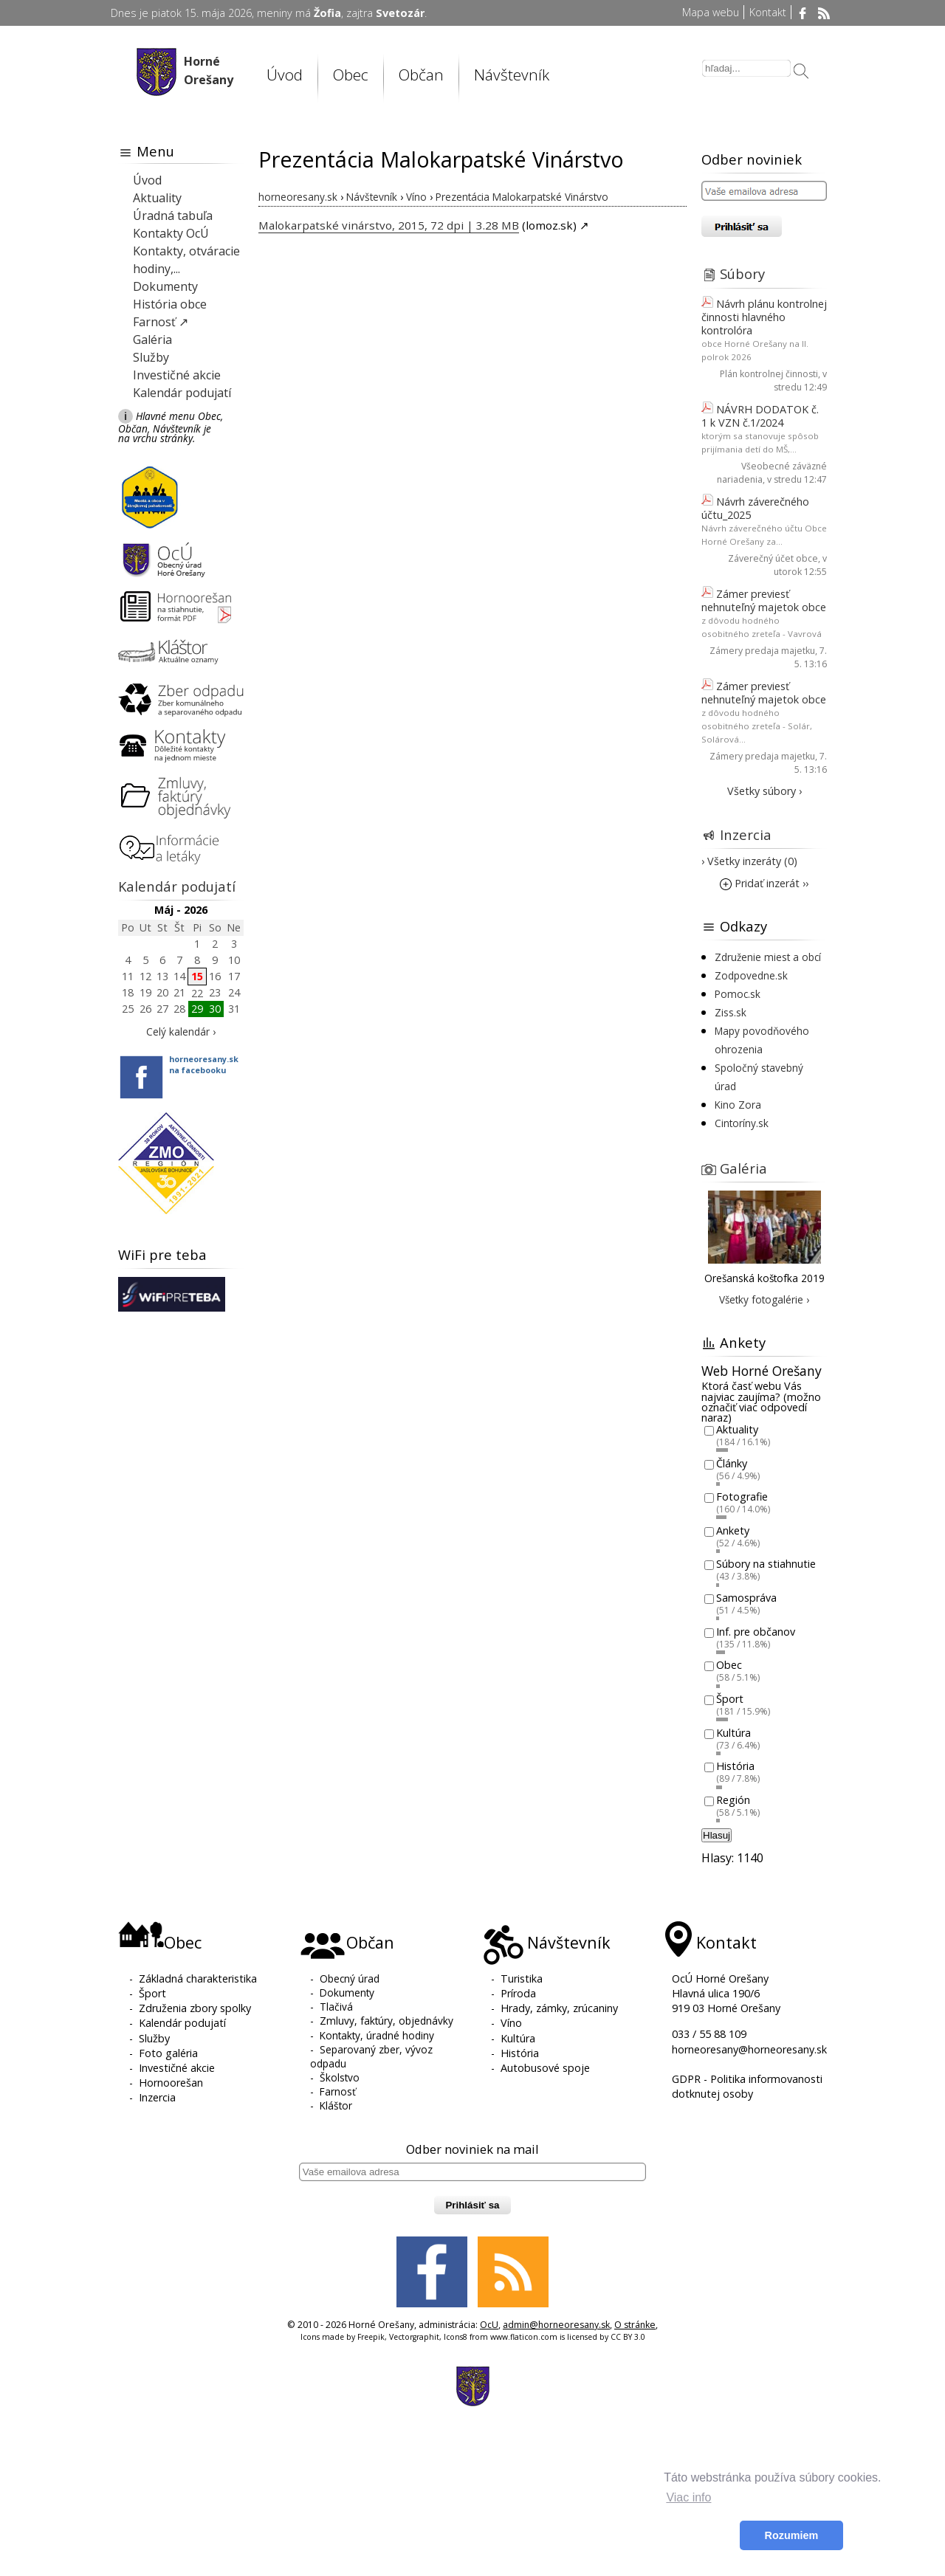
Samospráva (746, 1598)
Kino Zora (738, 1105)
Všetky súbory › (764, 791)
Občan (421, 74)
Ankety (732, 1530)
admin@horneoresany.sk (556, 2324)
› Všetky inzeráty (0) (749, 861)
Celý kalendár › (181, 1031)
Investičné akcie (177, 375)
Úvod (285, 74)
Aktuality (157, 198)
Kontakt (767, 12)
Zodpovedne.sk (751, 975)
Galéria (152, 339)
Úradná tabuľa (173, 215)
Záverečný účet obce (773, 558)
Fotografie (742, 1497)
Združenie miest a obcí (768, 957)
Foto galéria (168, 2053)
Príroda (518, 1993)
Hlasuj (716, 1835)
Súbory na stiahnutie (766, 1564)
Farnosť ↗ (160, 322)
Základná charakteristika (198, 1978)
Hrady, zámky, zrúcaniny (559, 2008)
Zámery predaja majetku (762, 650)
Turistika (522, 1978)
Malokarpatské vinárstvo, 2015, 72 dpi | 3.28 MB (388, 225)
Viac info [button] (688, 2497)
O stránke (635, 2324)
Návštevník (511, 74)
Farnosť (338, 2091)
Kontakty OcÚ (171, 233)
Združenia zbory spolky (195, 2008)
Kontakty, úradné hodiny (377, 2035)
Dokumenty (165, 286)
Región (733, 1800)
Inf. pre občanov (755, 1632)
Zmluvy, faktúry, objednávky (386, 2021)
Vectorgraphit (414, 2337)
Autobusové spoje (545, 2068)
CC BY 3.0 (628, 2337)
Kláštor (336, 2105)
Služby (151, 357)
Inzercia (746, 834)
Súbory (742, 273)
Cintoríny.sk (742, 1123)
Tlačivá (336, 2007)
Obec (350, 74)
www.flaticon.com (523, 2337)
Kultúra (733, 1733)
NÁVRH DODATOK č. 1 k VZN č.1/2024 (760, 416)
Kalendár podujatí (182, 393)
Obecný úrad (349, 1978)
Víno (511, 2023)
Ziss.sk (730, 1012)
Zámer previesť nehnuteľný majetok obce (763, 600)
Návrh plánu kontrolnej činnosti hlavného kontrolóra (764, 317)
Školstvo (340, 2077)
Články (731, 1463)
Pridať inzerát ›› (764, 883)
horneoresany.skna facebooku (203, 1064)
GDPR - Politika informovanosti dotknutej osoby (747, 2086)
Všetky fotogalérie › (764, 1299)
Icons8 (455, 2337)
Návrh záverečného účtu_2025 (755, 508)
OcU (489, 2324)
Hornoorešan (171, 2083)
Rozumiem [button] (792, 2535)
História (735, 1767)
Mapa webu (710, 12)
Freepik (371, 2337)
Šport (729, 1699)
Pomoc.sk (737, 994)
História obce (170, 304)
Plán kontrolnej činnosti (769, 374)
